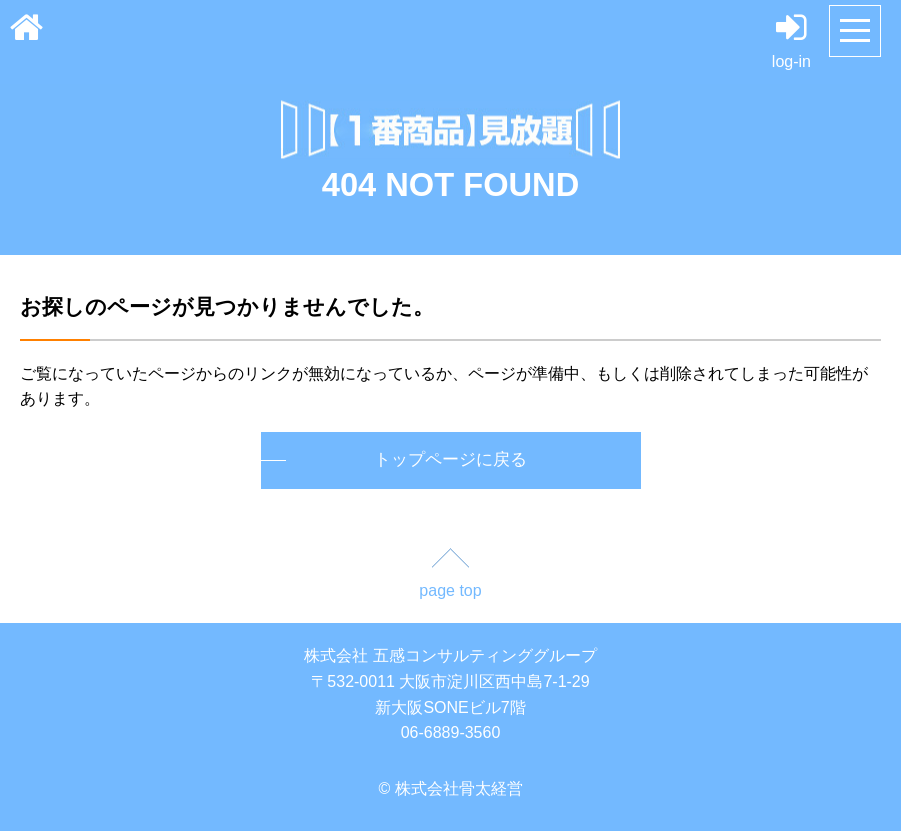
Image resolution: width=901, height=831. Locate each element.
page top (450, 590)
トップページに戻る (450, 459)
